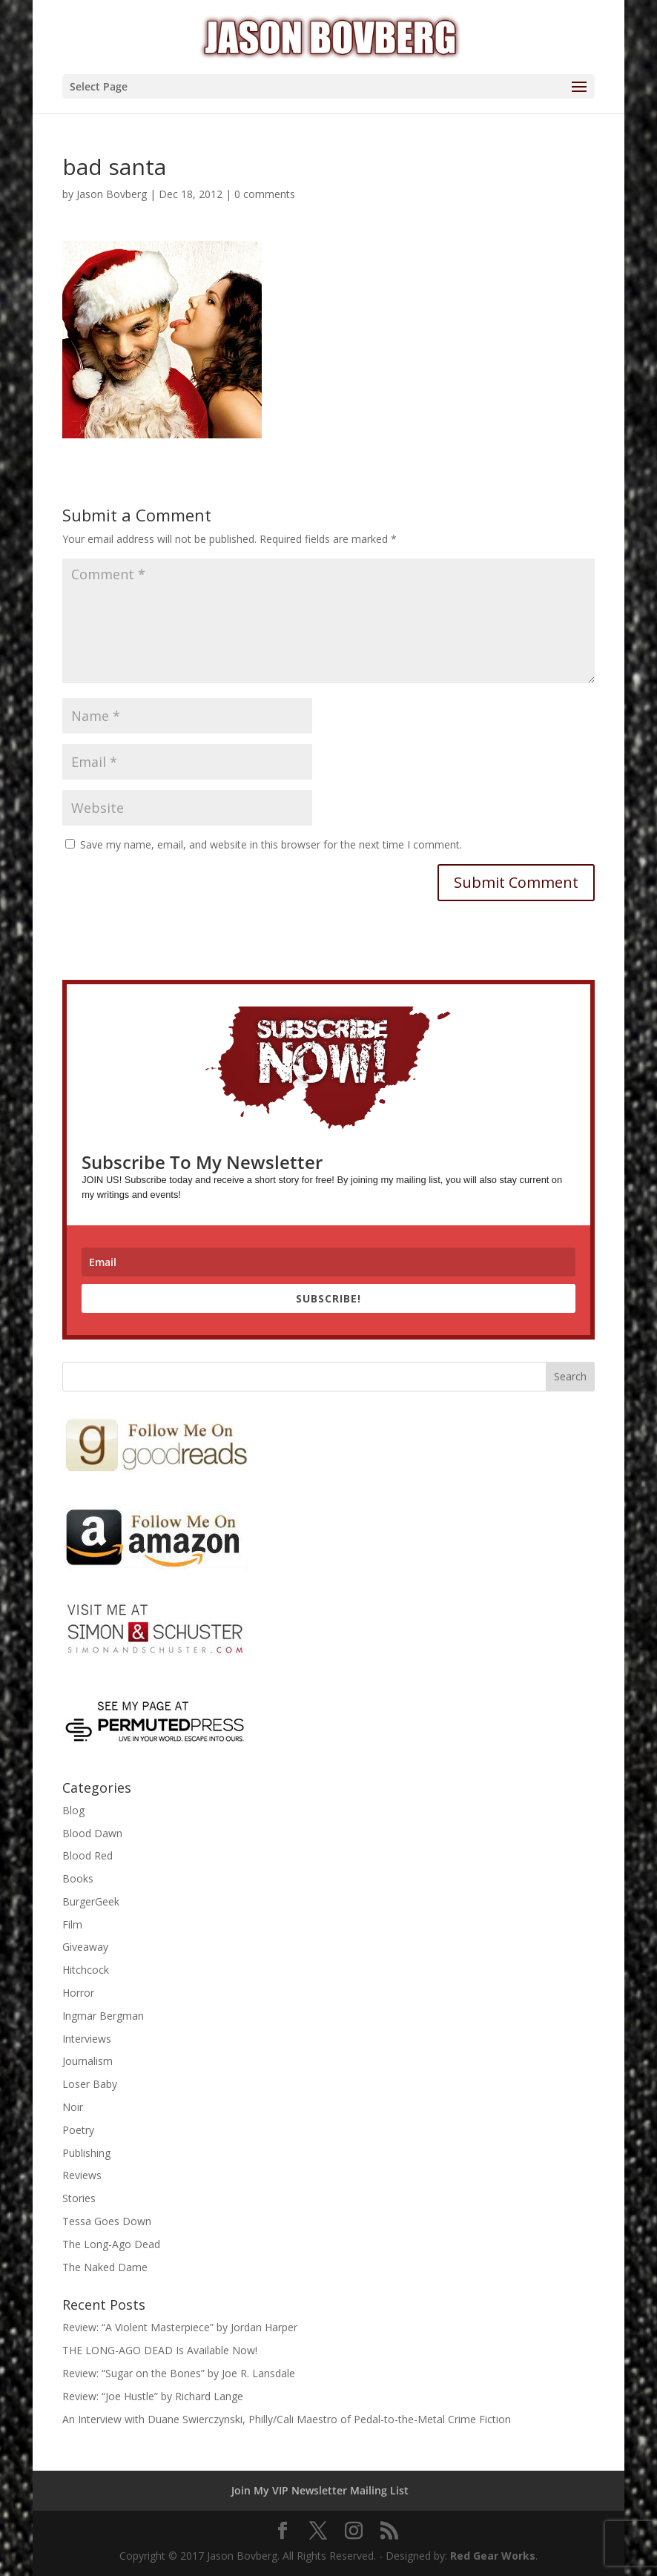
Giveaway (85, 1947)
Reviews (82, 2175)
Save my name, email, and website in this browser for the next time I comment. (271, 844)
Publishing (86, 2153)
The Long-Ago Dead (111, 2244)
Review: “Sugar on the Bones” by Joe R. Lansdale (178, 2373)
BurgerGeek (90, 1901)
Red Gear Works (492, 2556)
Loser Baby (89, 2084)
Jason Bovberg (111, 194)
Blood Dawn (92, 1833)
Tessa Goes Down (106, 2221)
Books (77, 1878)
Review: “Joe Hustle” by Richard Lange (152, 2396)
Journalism (87, 2061)
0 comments (264, 194)
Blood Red (87, 1855)
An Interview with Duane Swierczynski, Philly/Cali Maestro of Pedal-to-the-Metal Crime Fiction (286, 2419)
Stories (79, 2198)
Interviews (86, 2039)
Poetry (78, 2130)
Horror (78, 1993)
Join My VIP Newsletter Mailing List (320, 2490)
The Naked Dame (105, 2267)
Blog (73, 1810)
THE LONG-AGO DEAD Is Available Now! (159, 2350)
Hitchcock (85, 1970)
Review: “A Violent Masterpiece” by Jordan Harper (179, 2327)
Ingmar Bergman (103, 2016)
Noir (72, 2107)
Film (72, 1924)
